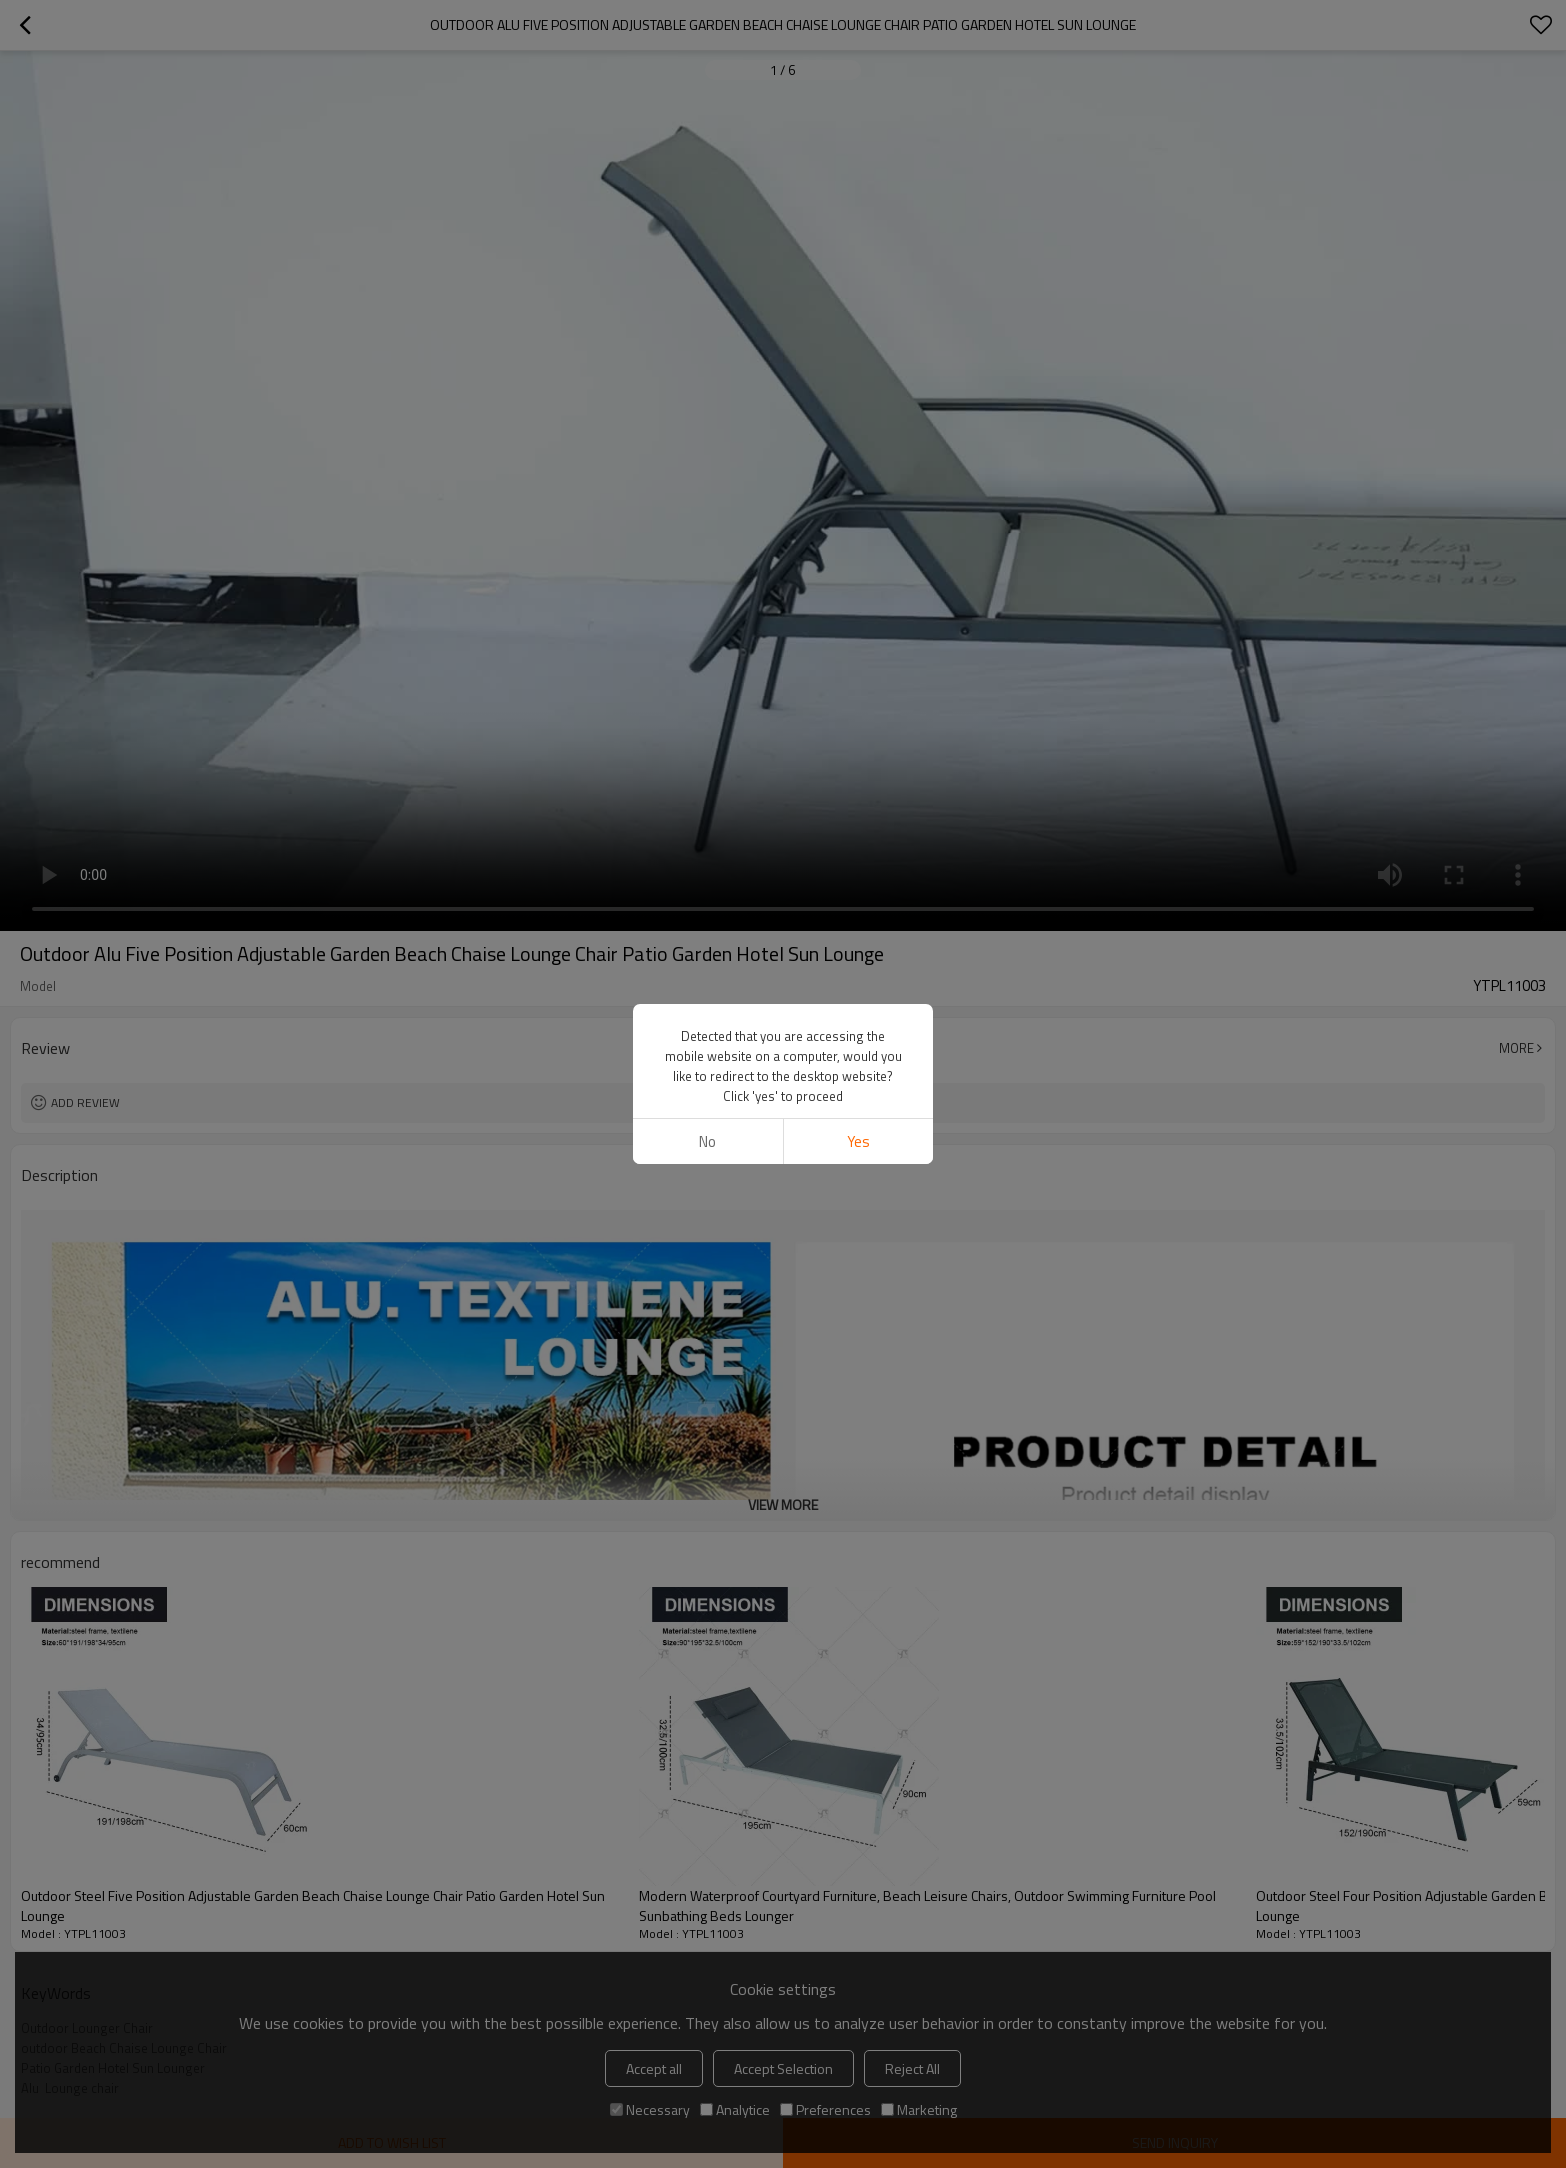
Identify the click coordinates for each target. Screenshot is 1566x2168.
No (707, 1141)
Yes (858, 1141)
